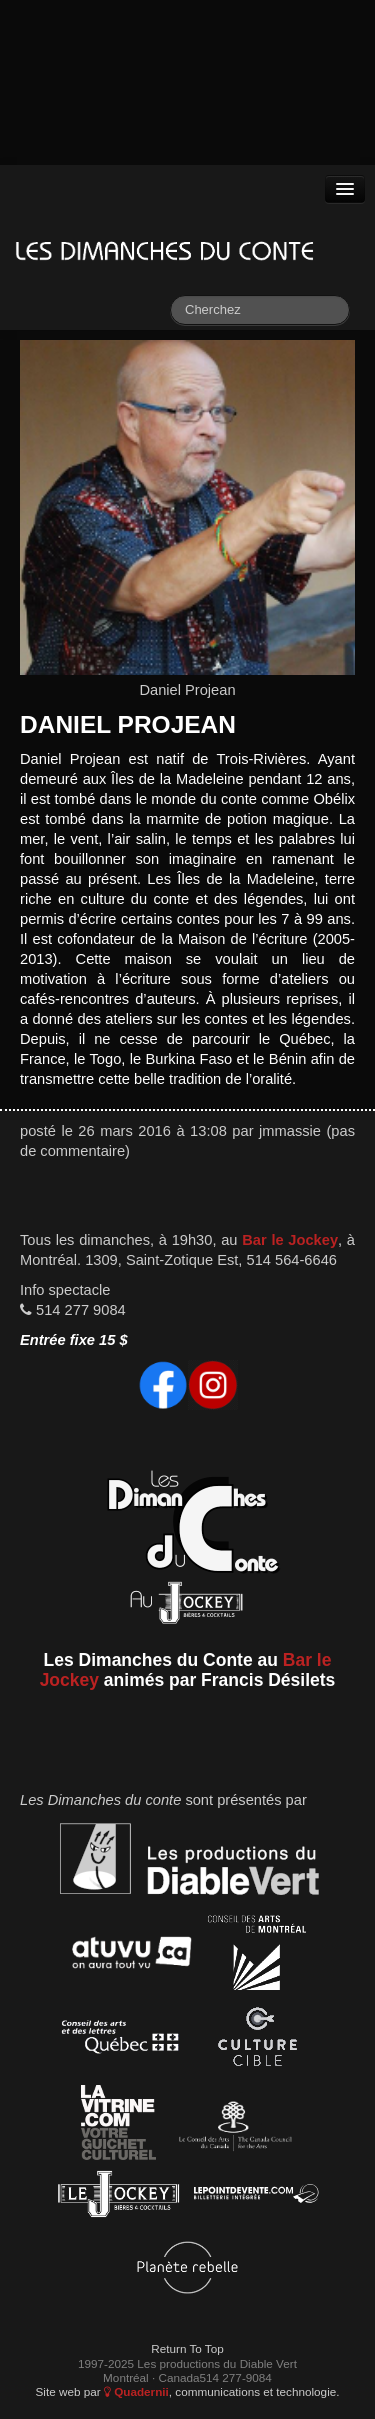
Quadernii (136, 2391)
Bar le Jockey (290, 1240)
